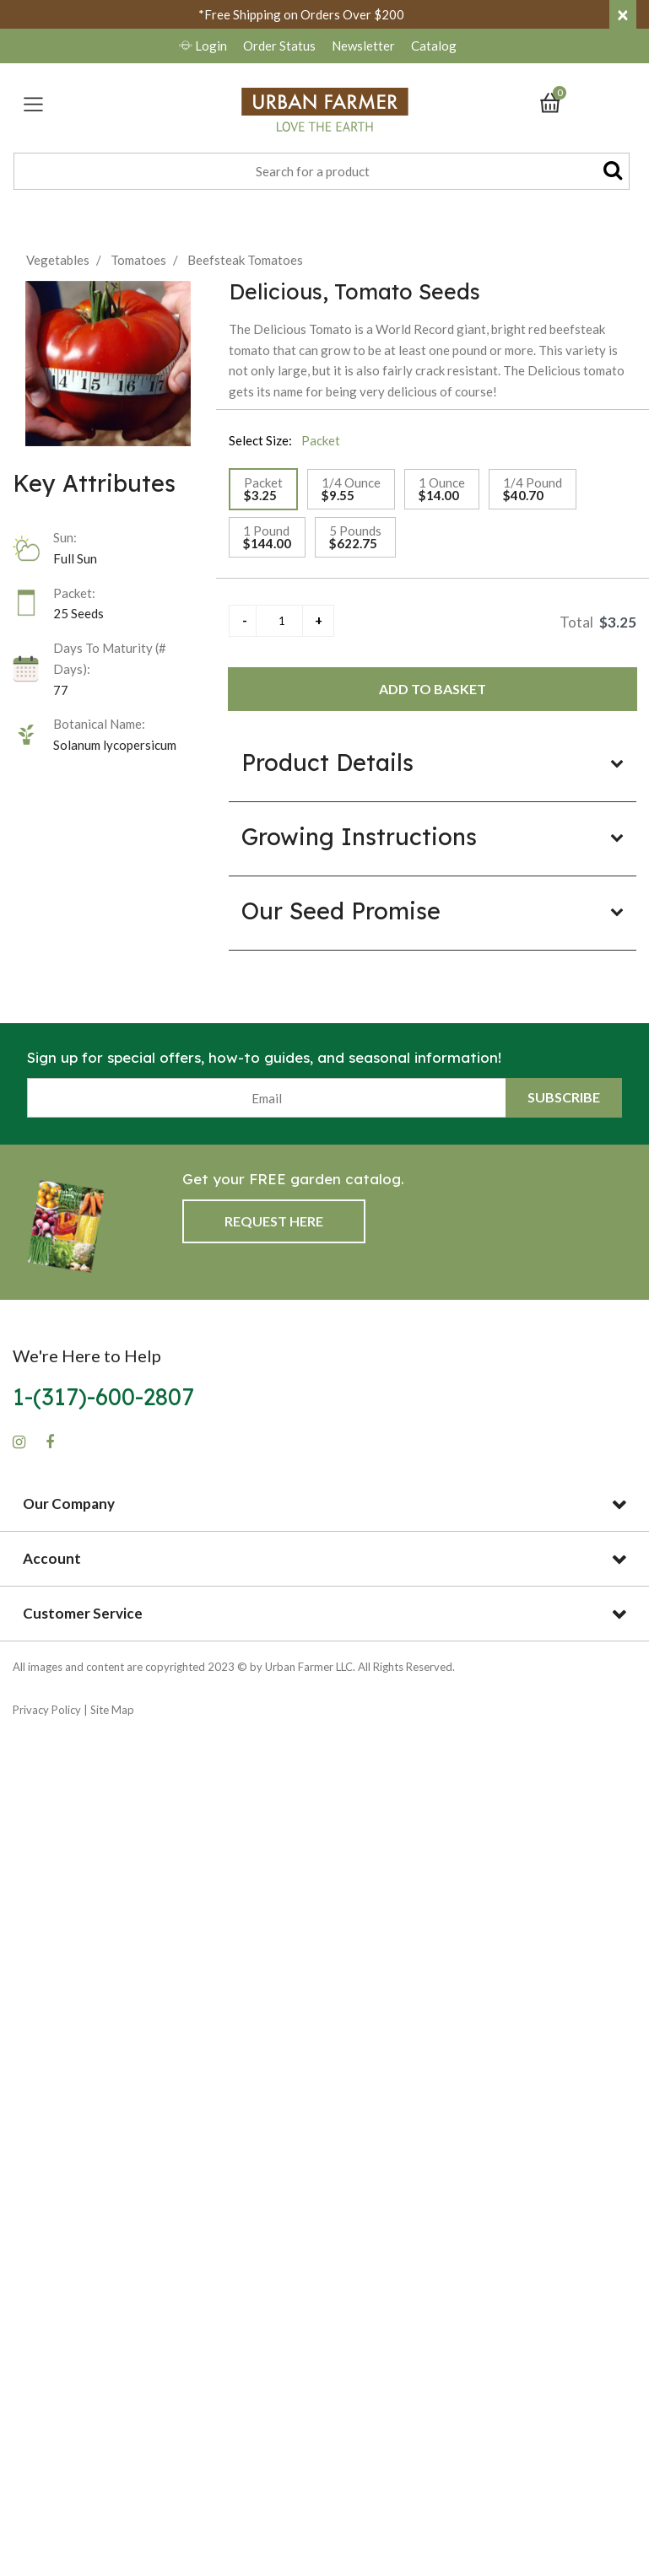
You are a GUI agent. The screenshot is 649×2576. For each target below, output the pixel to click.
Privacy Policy (47, 1709)
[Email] (266, 1098)
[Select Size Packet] (263, 489)
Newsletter (365, 45)
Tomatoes (138, 259)
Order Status (279, 45)
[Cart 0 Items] (558, 101)
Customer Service (83, 1613)
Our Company (69, 1503)
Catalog (434, 45)
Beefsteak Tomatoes (245, 259)
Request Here (273, 1221)
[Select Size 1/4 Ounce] (351, 489)
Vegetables (57, 259)
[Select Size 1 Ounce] (441, 489)
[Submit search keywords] (612, 169)
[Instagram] (19, 1442)
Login (204, 45)
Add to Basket (432, 689)
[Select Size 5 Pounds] (355, 537)
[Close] (622, 14)
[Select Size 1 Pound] (267, 537)
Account (52, 1558)
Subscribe (563, 1097)
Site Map (112, 1709)
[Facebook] (50, 1442)
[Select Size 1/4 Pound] (532, 489)
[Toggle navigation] (33, 104)
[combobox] (322, 171)
